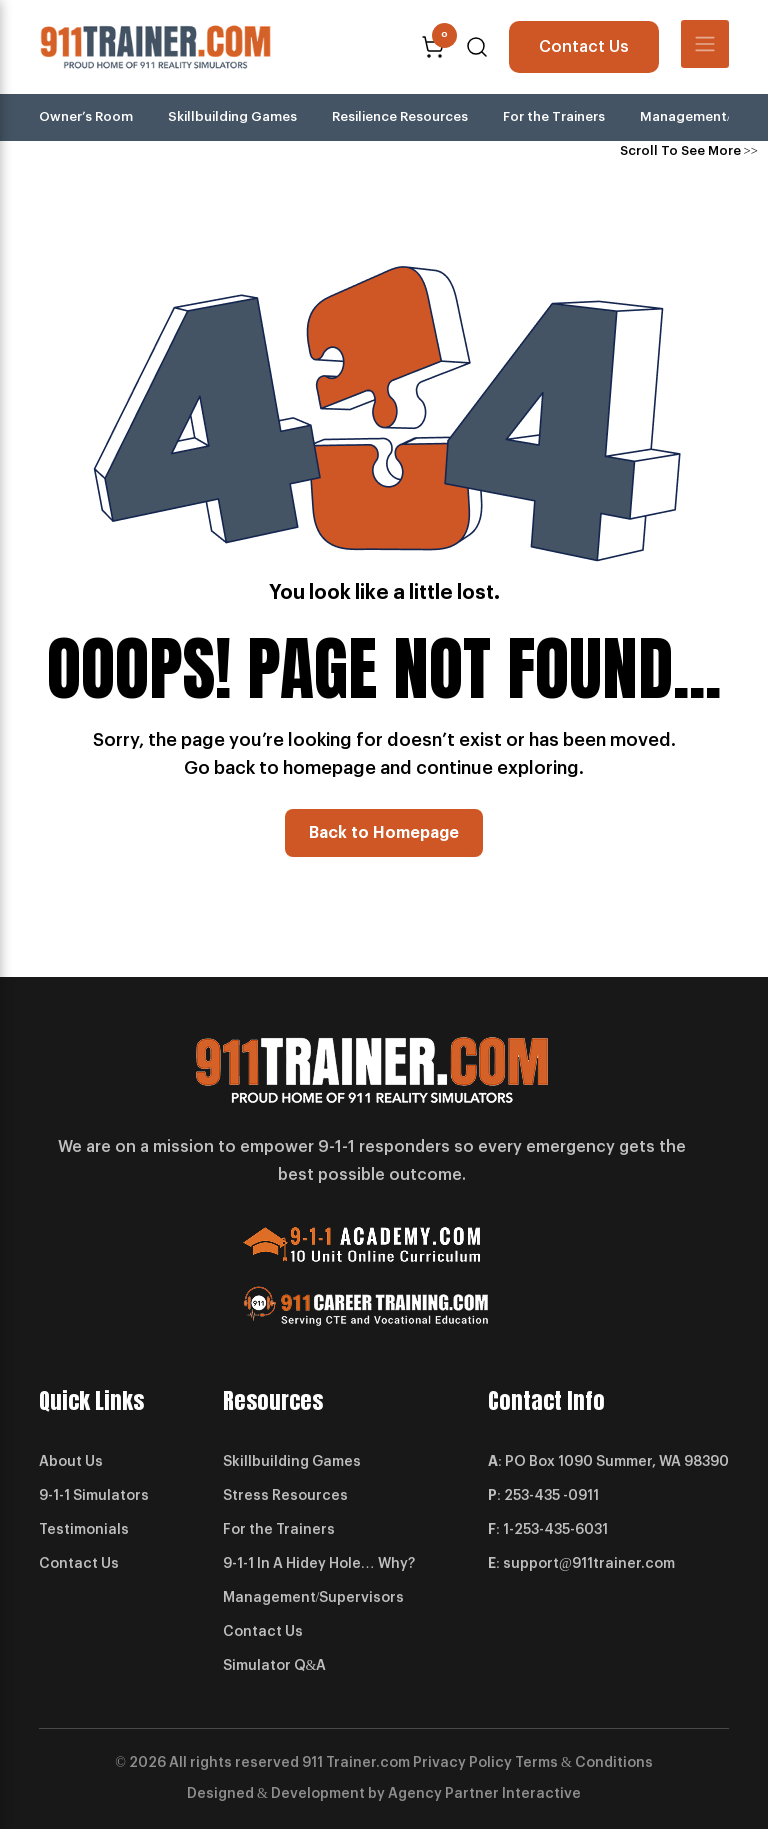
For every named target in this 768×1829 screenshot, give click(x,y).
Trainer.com (368, 1763)
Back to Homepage (384, 833)
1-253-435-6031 (555, 1530)
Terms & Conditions (584, 1763)
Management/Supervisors (314, 1598)
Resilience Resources (400, 116)
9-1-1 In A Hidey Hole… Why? (319, 1564)
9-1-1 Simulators (94, 1496)
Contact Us (584, 47)
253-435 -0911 (551, 1496)
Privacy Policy (462, 1763)
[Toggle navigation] (705, 44)
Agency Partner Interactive (484, 1794)
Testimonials (84, 1530)
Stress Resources (285, 1496)
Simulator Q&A (275, 1666)
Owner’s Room (86, 116)
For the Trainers (554, 116)
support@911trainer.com (589, 1564)
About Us (71, 1462)
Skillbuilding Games (232, 116)
